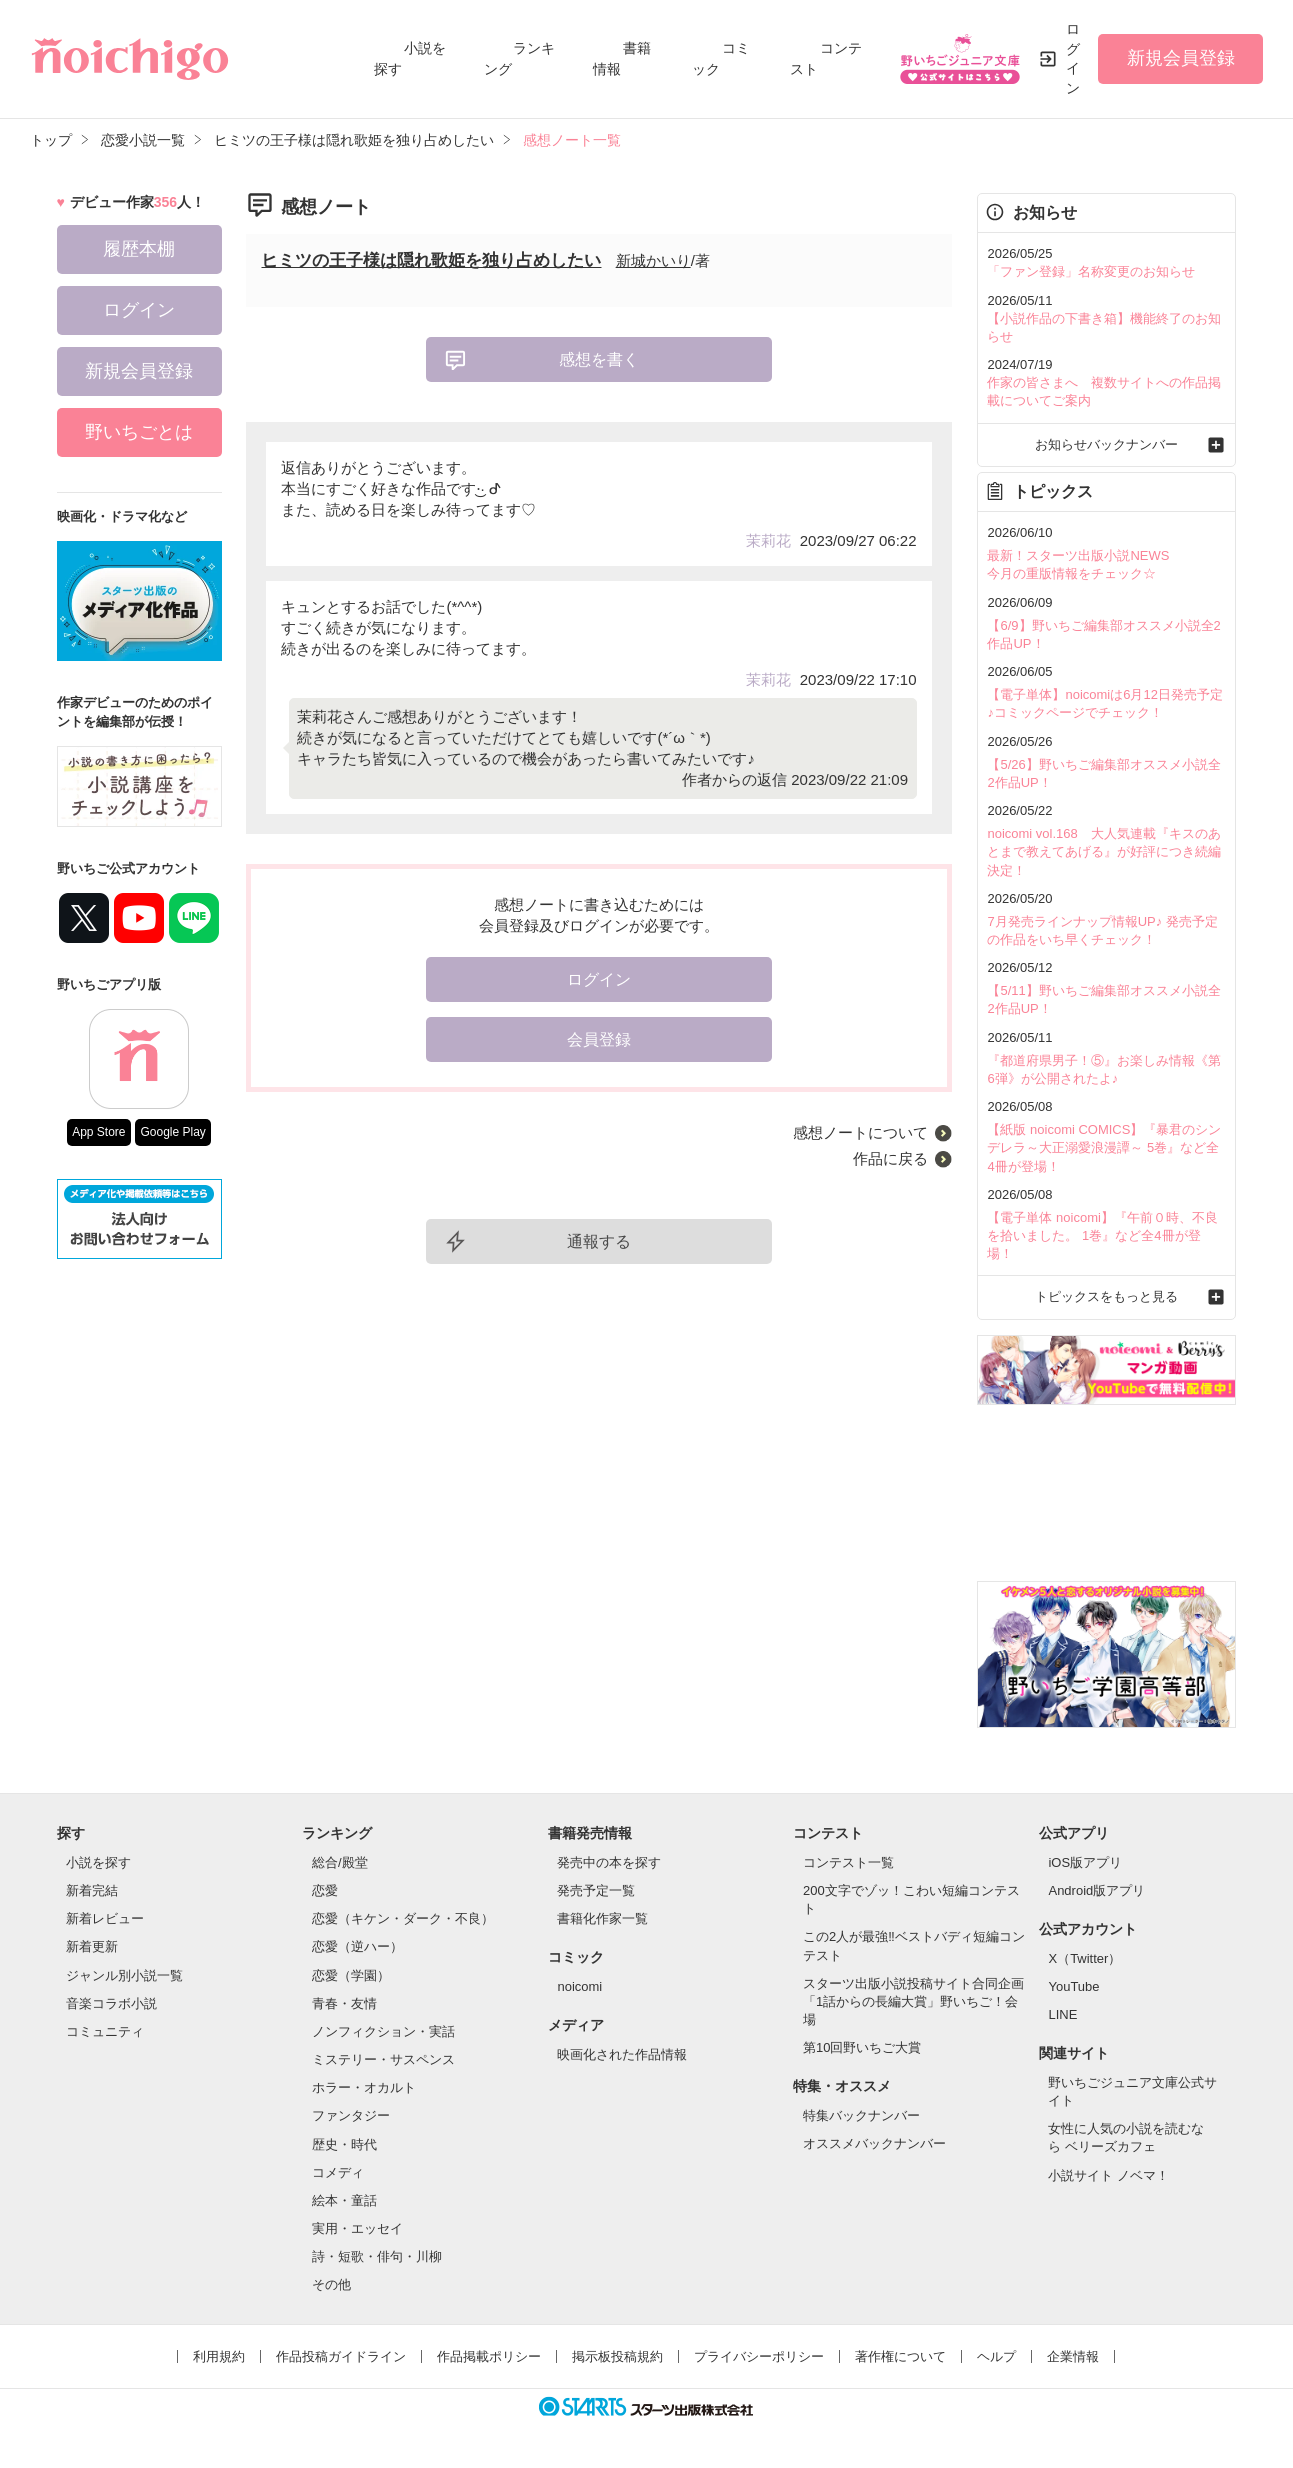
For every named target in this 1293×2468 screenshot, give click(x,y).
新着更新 (92, 1946)
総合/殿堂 (340, 1862)
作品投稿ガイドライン (341, 2356)
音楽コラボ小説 (111, 2003)
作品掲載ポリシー (489, 2356)
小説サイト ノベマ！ (1108, 2175)
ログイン (1073, 58)
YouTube (1073, 1986)
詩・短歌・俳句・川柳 (377, 2256)
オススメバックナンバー (874, 2143)
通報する (599, 1241)
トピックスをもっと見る (1106, 1296)
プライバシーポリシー (759, 2356)
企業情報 (1073, 2356)
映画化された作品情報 (622, 2054)
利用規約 (219, 2356)
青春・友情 (344, 2003)
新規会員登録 (1181, 58)
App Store (98, 1132)
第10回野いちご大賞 (862, 2047)
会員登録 (599, 1039)
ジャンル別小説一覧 (124, 1975)
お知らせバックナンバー (1106, 444)
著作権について (900, 2356)
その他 (331, 2284)
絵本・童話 (344, 2200)
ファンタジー (351, 2115)
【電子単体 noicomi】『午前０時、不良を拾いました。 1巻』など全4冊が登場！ (1102, 1235)
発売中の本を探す (609, 1862)
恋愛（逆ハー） (357, 1946)
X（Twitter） (1084, 1958)
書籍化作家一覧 (602, 1918)
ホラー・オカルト (364, 2087)
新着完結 (92, 1890)
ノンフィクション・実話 (383, 2031)
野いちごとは (139, 432)
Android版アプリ (1096, 1890)
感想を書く (599, 359)
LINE (1062, 2014)
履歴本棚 (139, 249)
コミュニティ (105, 2031)
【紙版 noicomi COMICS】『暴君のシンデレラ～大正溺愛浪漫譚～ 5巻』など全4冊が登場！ (1104, 1147)
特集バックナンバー (861, 2115)
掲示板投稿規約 (617, 2356)
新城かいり (653, 260)
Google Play (172, 1132)
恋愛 (325, 1890)
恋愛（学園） (351, 1975)
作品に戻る (890, 1158)
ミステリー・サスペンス (383, 2059)
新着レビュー (105, 1918)
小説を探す (98, 1862)
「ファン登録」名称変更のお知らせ (1091, 271)
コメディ (338, 2172)
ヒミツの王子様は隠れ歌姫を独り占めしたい (431, 260)
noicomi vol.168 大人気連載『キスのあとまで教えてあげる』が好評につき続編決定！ (1104, 851)
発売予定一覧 (596, 1890)
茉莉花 (768, 540)
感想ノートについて (860, 1132)
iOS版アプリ (1085, 1862)
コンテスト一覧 (848, 1862)
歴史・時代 (344, 2144)
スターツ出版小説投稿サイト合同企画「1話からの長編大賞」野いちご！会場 (913, 2001)
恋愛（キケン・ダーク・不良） (403, 1918)
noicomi (579, 1986)
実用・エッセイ (357, 2228)
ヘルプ (996, 2356)
